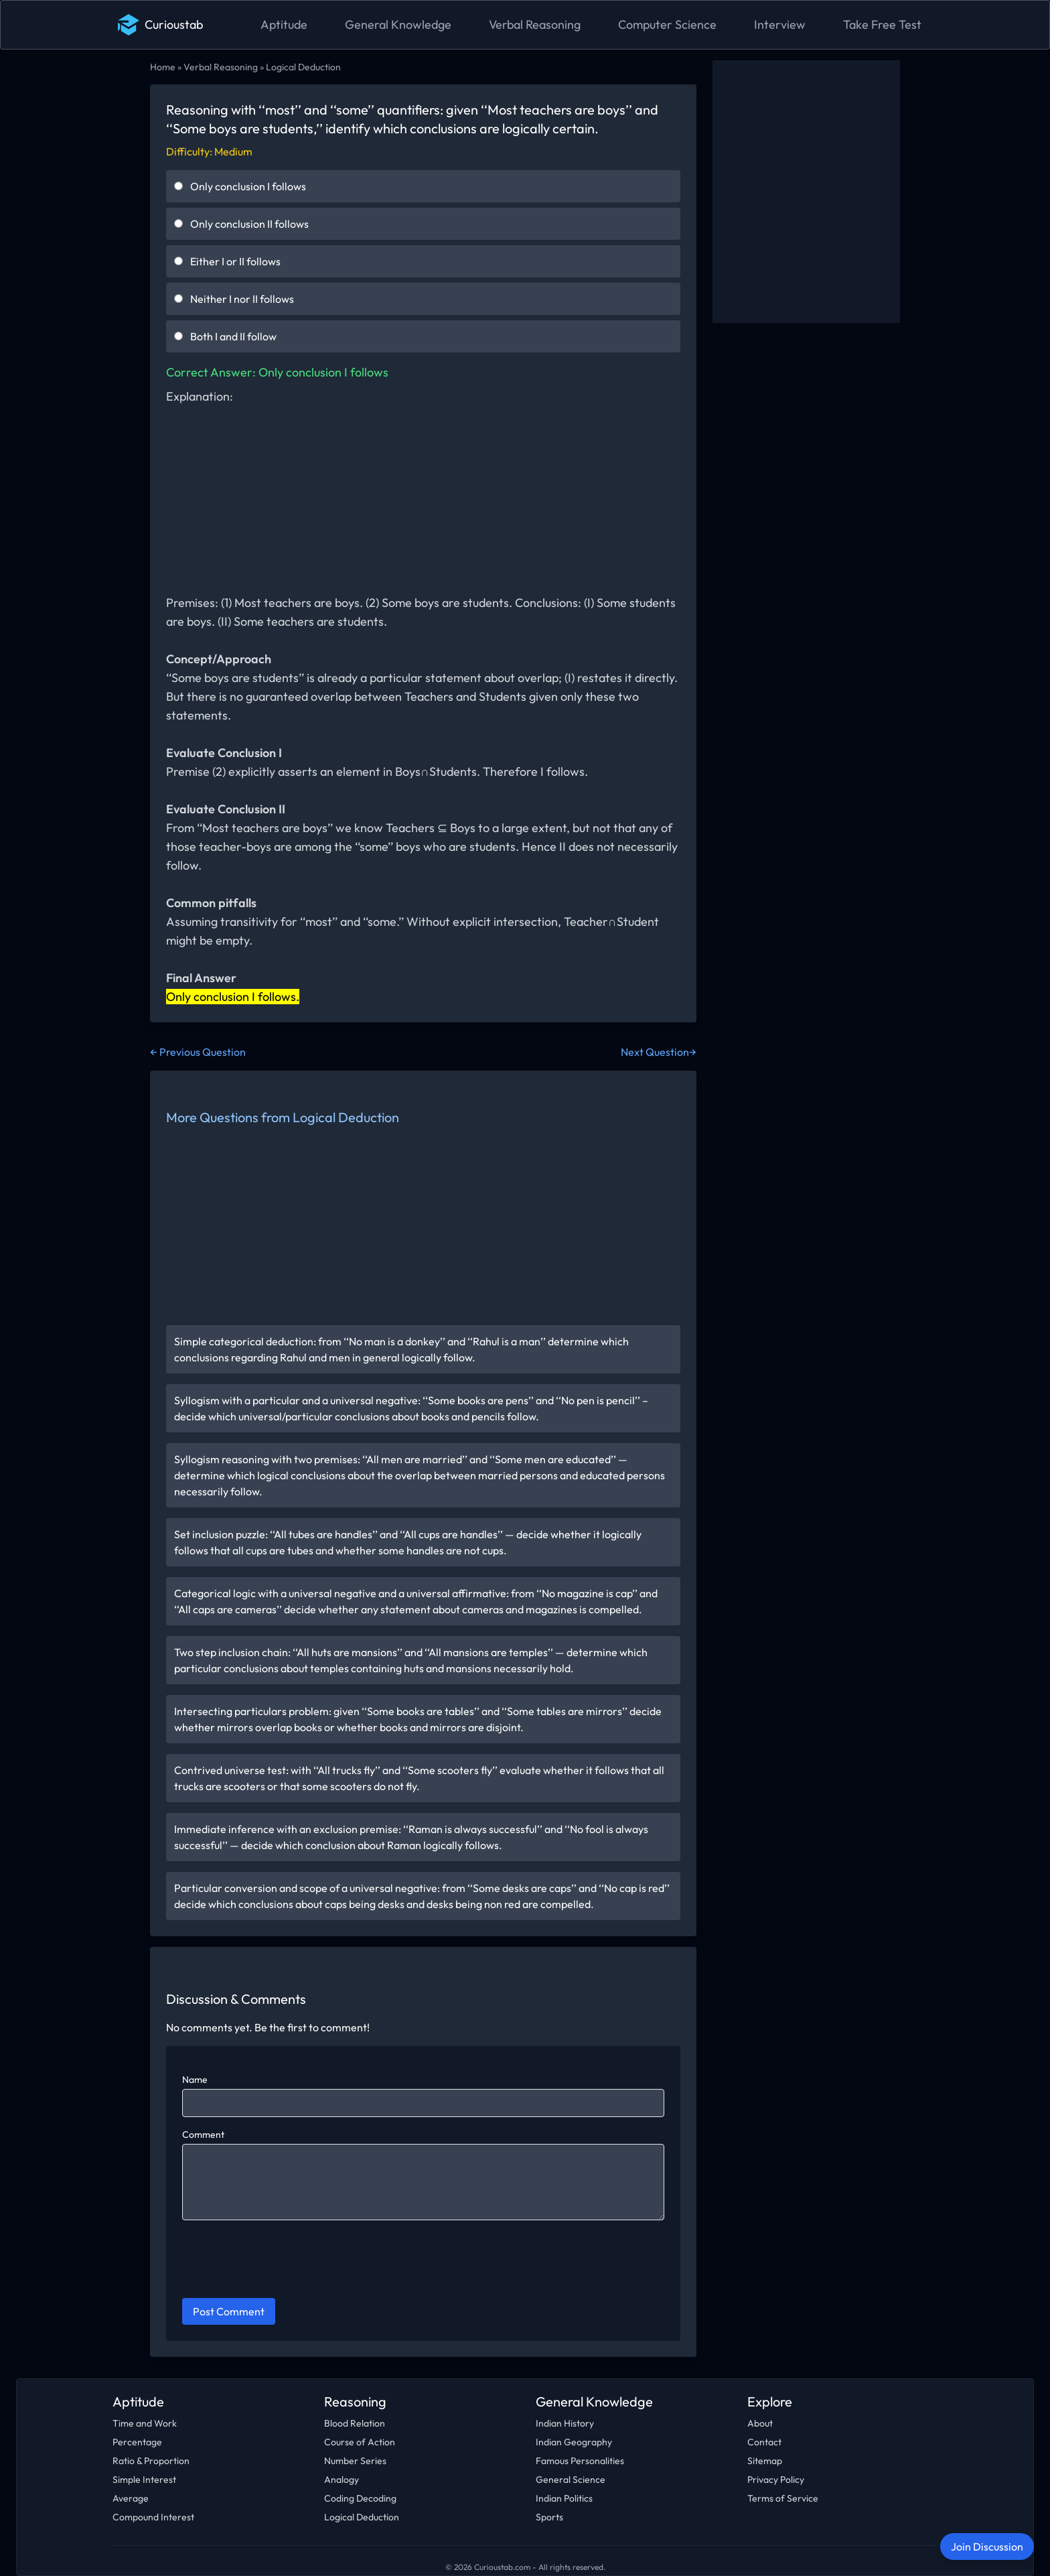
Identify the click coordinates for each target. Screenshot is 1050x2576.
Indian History (565, 2423)
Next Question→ (658, 1052)
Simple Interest (144, 2479)
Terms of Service (782, 2498)
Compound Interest (153, 2517)
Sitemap (764, 2461)
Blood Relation (354, 2423)
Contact (764, 2442)
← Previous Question (198, 1052)
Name (195, 2080)
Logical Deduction (303, 67)
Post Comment (229, 2311)
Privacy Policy (775, 2479)
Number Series (355, 2461)
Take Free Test (882, 24)
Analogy (341, 2479)
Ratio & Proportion (151, 2461)
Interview (780, 24)
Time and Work (144, 2423)
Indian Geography (574, 2442)
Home (162, 67)
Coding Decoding (360, 2498)
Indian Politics (564, 2498)
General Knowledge (398, 24)
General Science (570, 2479)
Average (130, 2498)
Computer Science (667, 24)
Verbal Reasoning (535, 24)
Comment (203, 2134)
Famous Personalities (580, 2461)
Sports (549, 2517)
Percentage (137, 2442)
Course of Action (359, 2442)
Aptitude (283, 24)
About (760, 2423)
